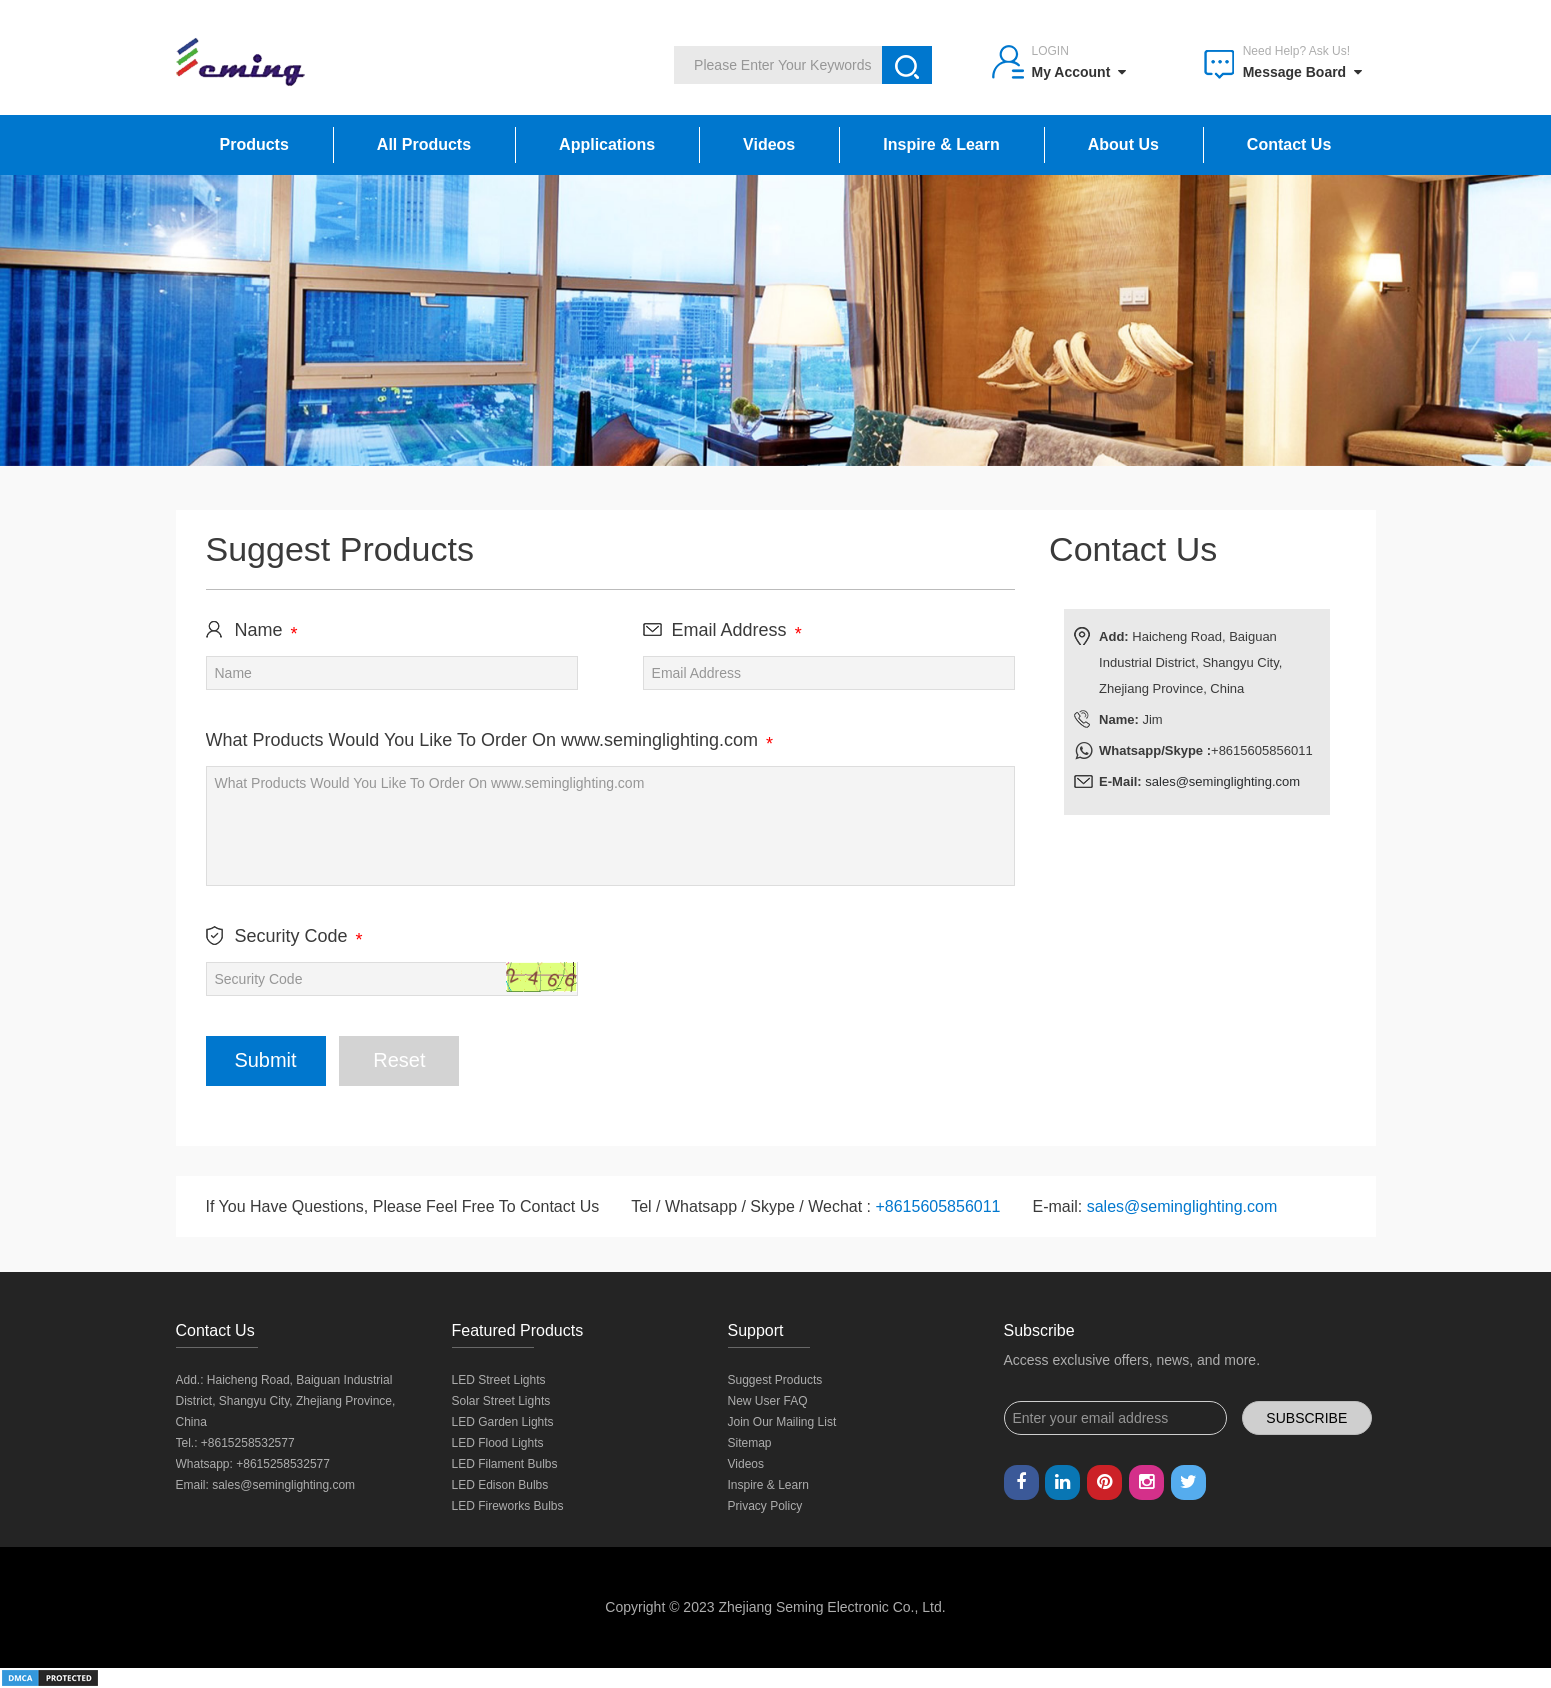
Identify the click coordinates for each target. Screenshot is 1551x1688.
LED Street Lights (499, 1380)
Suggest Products (775, 1380)
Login (1050, 51)
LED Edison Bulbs (500, 1485)
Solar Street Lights (501, 1401)
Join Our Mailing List (782, 1422)
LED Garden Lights (503, 1422)
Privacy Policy (765, 1506)
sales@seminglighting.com (1222, 781)
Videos (769, 144)
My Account (1079, 72)
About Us (1123, 144)
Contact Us (1289, 144)
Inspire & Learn (941, 144)
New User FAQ (768, 1401)
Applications (607, 144)
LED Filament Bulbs (505, 1464)
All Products (424, 144)
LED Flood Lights (498, 1443)
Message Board (1302, 72)
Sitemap (750, 1443)
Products (254, 144)
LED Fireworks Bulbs (508, 1506)
